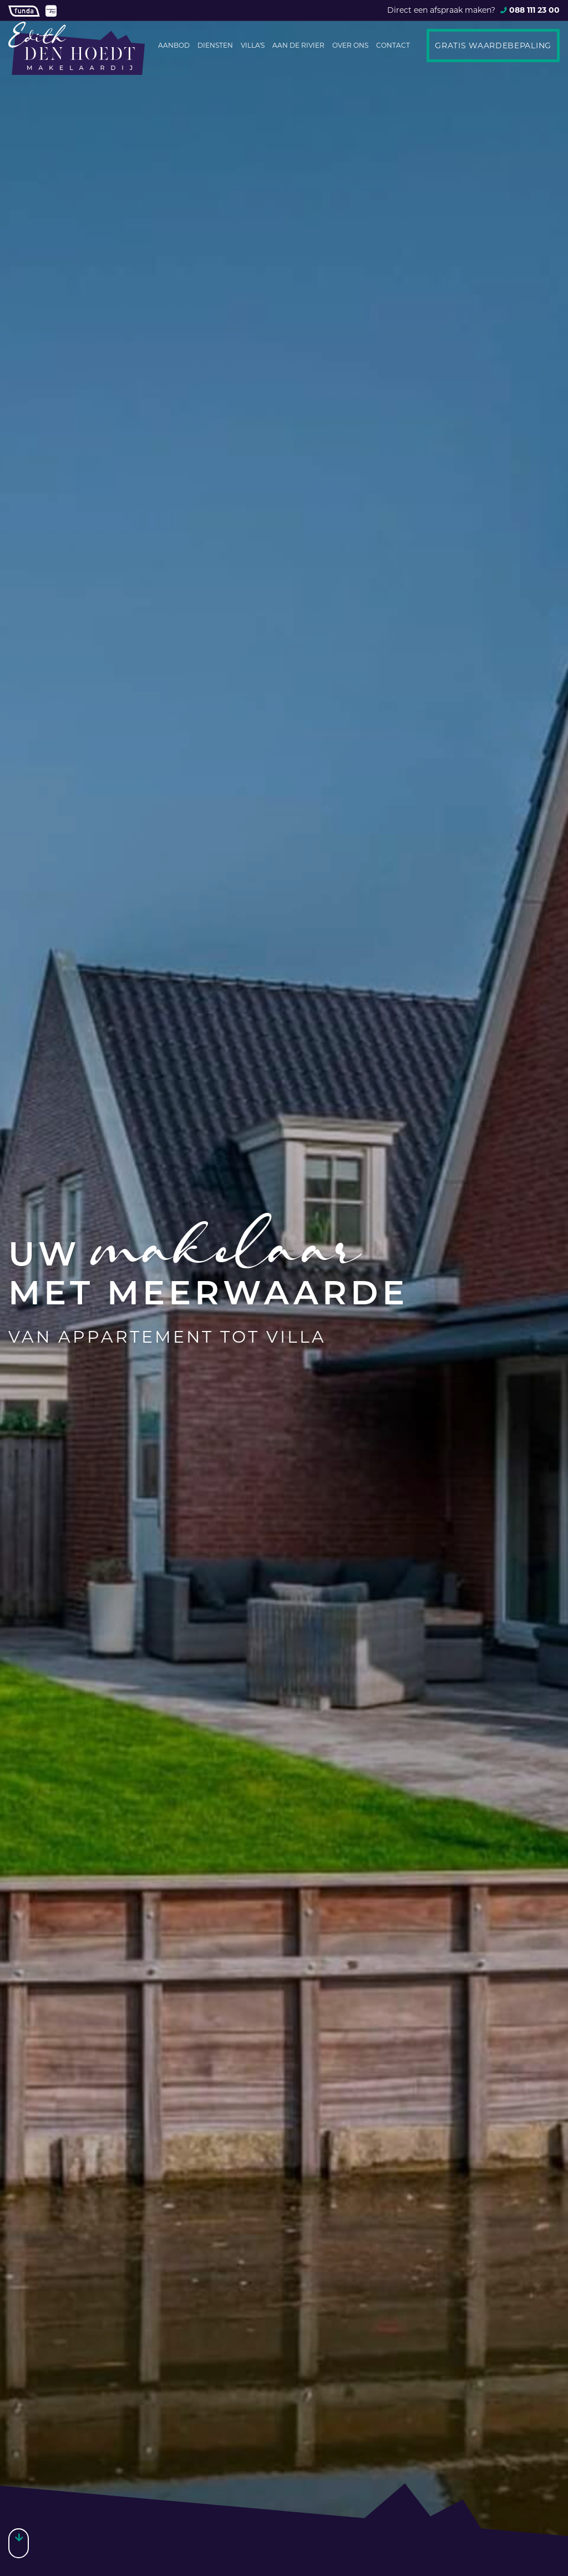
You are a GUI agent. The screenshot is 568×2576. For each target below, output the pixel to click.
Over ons (350, 45)
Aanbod (174, 45)
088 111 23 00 (534, 10)
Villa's (253, 45)
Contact (393, 45)
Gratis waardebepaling (493, 45)
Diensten (215, 45)
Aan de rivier (298, 45)
